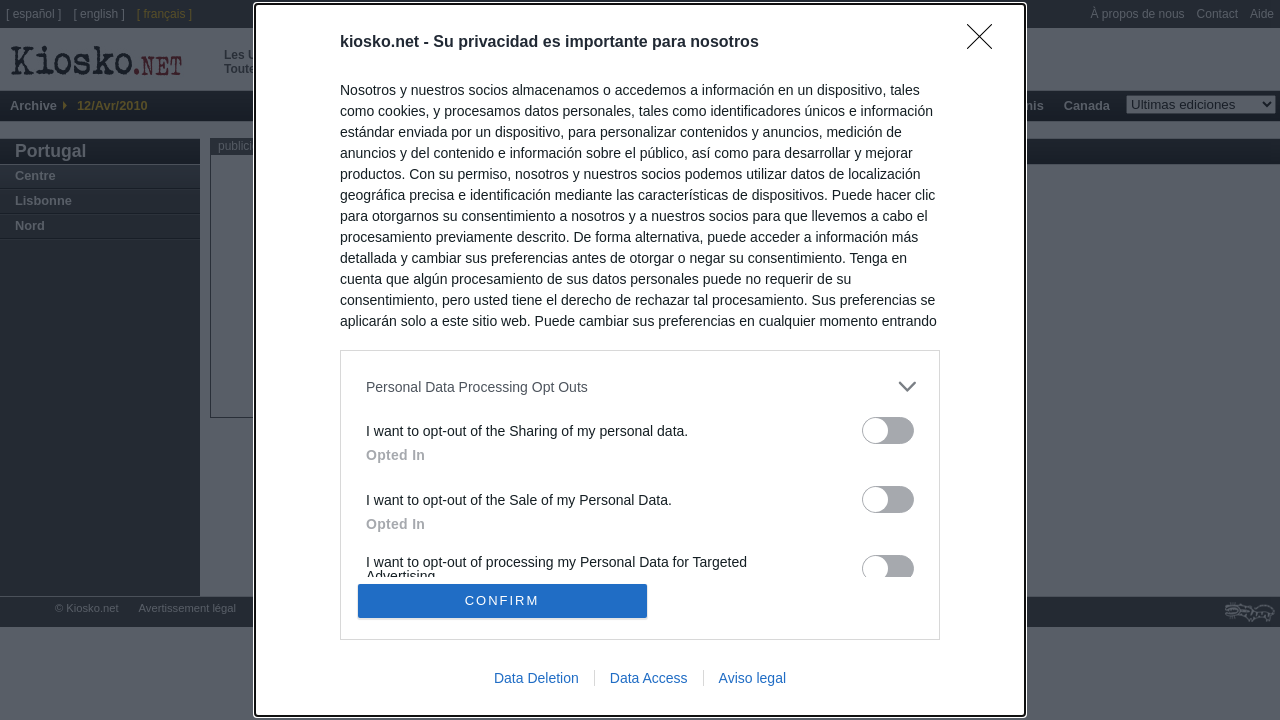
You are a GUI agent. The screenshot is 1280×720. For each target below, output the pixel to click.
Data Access (649, 678)
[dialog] (640, 360)
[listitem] (640, 386)
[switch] (888, 430)
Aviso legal (752, 678)
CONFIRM (502, 600)
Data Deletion (536, 678)
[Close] (986, 43)
